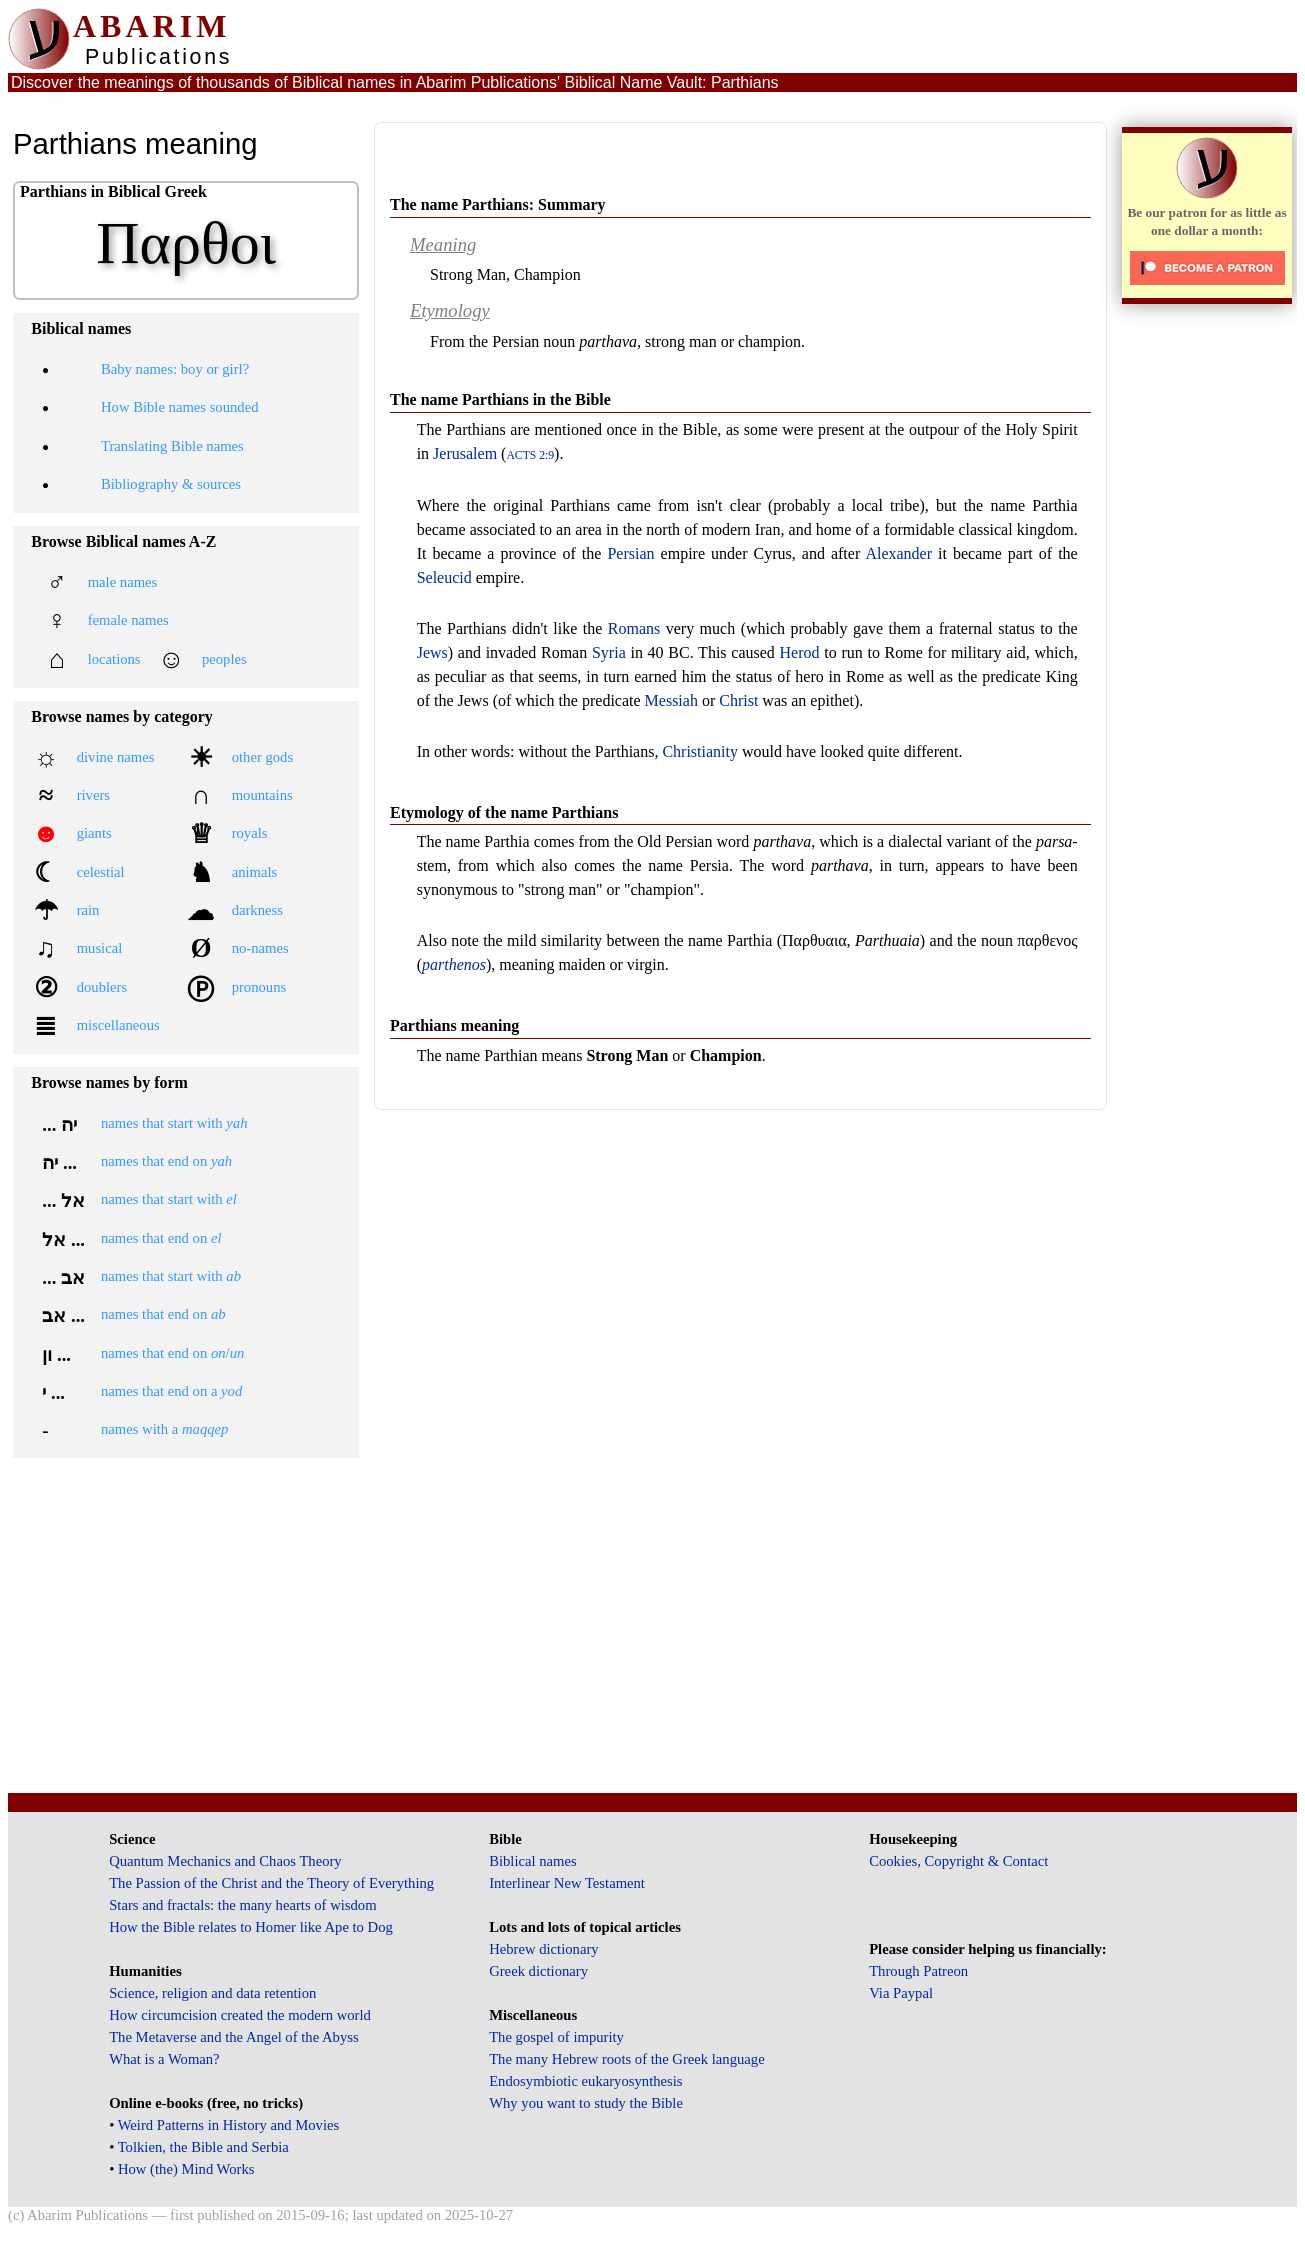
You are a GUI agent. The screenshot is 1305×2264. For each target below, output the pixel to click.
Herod (800, 652)
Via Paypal (901, 1993)
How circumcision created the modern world (240, 2015)
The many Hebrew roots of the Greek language (627, 2059)
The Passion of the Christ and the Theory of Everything (271, 1883)
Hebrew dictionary (543, 1949)
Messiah (671, 700)
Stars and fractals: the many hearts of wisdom (242, 1905)
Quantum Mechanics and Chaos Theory (225, 1861)
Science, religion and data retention (212, 1993)
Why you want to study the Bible (586, 2103)
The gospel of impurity (556, 2037)
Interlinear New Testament (567, 1883)
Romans (634, 628)
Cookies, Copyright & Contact (958, 1861)
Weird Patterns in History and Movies (228, 2125)
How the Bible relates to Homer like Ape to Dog (251, 1927)
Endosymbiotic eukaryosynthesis (585, 2081)
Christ (738, 700)
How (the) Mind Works (186, 2169)
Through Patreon (918, 1971)
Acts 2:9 (530, 455)
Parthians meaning (454, 1025)
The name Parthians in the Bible (500, 399)
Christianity (700, 751)
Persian (630, 553)
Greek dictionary (538, 1971)
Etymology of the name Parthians (504, 812)
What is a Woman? (164, 2059)
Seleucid (444, 577)
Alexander (898, 553)
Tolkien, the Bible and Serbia (203, 2147)
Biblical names (533, 1861)
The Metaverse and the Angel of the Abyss (234, 2037)
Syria (609, 652)
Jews (432, 652)
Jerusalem (465, 453)
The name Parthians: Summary (498, 204)
